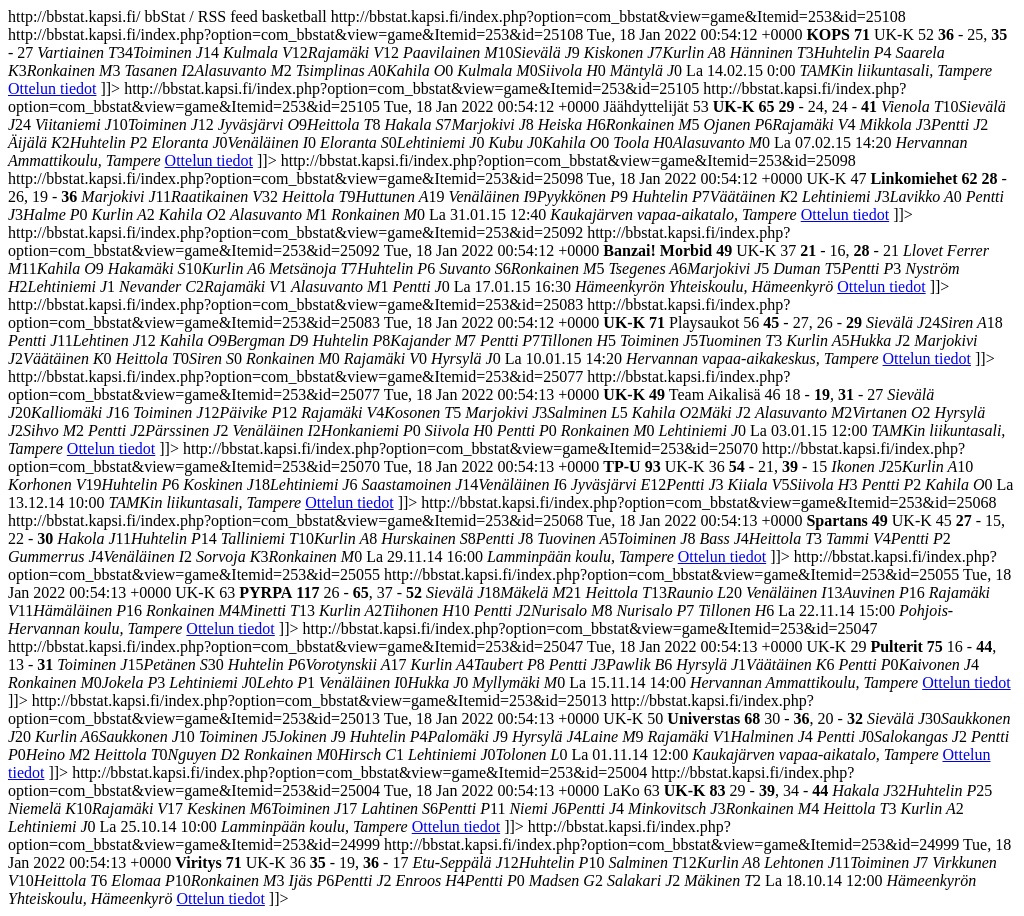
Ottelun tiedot (52, 88)
